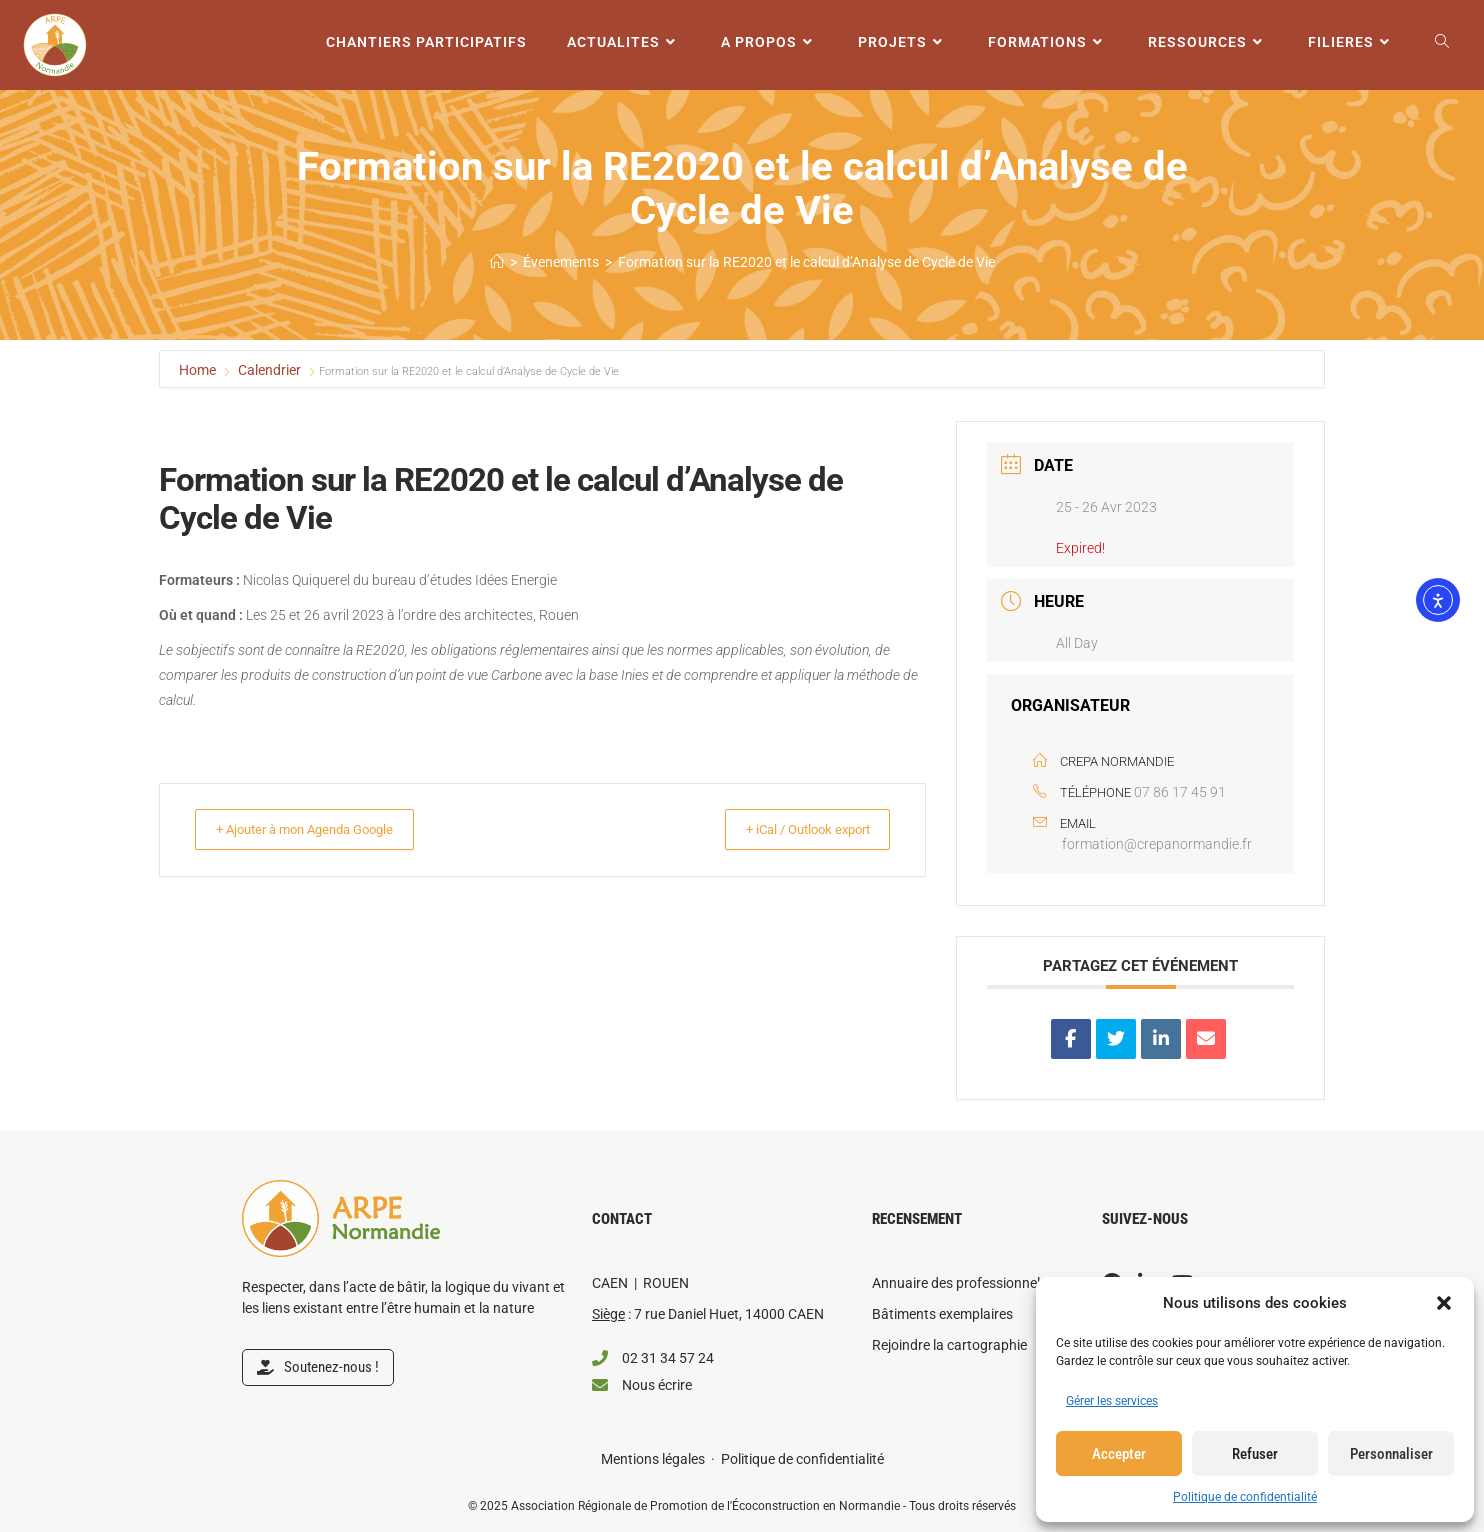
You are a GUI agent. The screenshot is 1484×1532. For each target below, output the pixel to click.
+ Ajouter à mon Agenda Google (322, 829)
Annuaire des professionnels (959, 1283)
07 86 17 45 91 (1180, 792)
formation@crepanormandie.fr (1157, 844)
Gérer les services (1112, 1401)
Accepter (1119, 1454)
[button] (1444, 1303)
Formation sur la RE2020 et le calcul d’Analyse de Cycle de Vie (806, 262)
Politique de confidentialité (1245, 1497)
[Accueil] (497, 262)
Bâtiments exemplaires (942, 1314)
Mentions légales (653, 1459)
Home (199, 370)
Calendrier (269, 370)
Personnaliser (1391, 1454)
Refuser (1255, 1454)
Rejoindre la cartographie (949, 1345)
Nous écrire (657, 1385)
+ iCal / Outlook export (792, 829)
